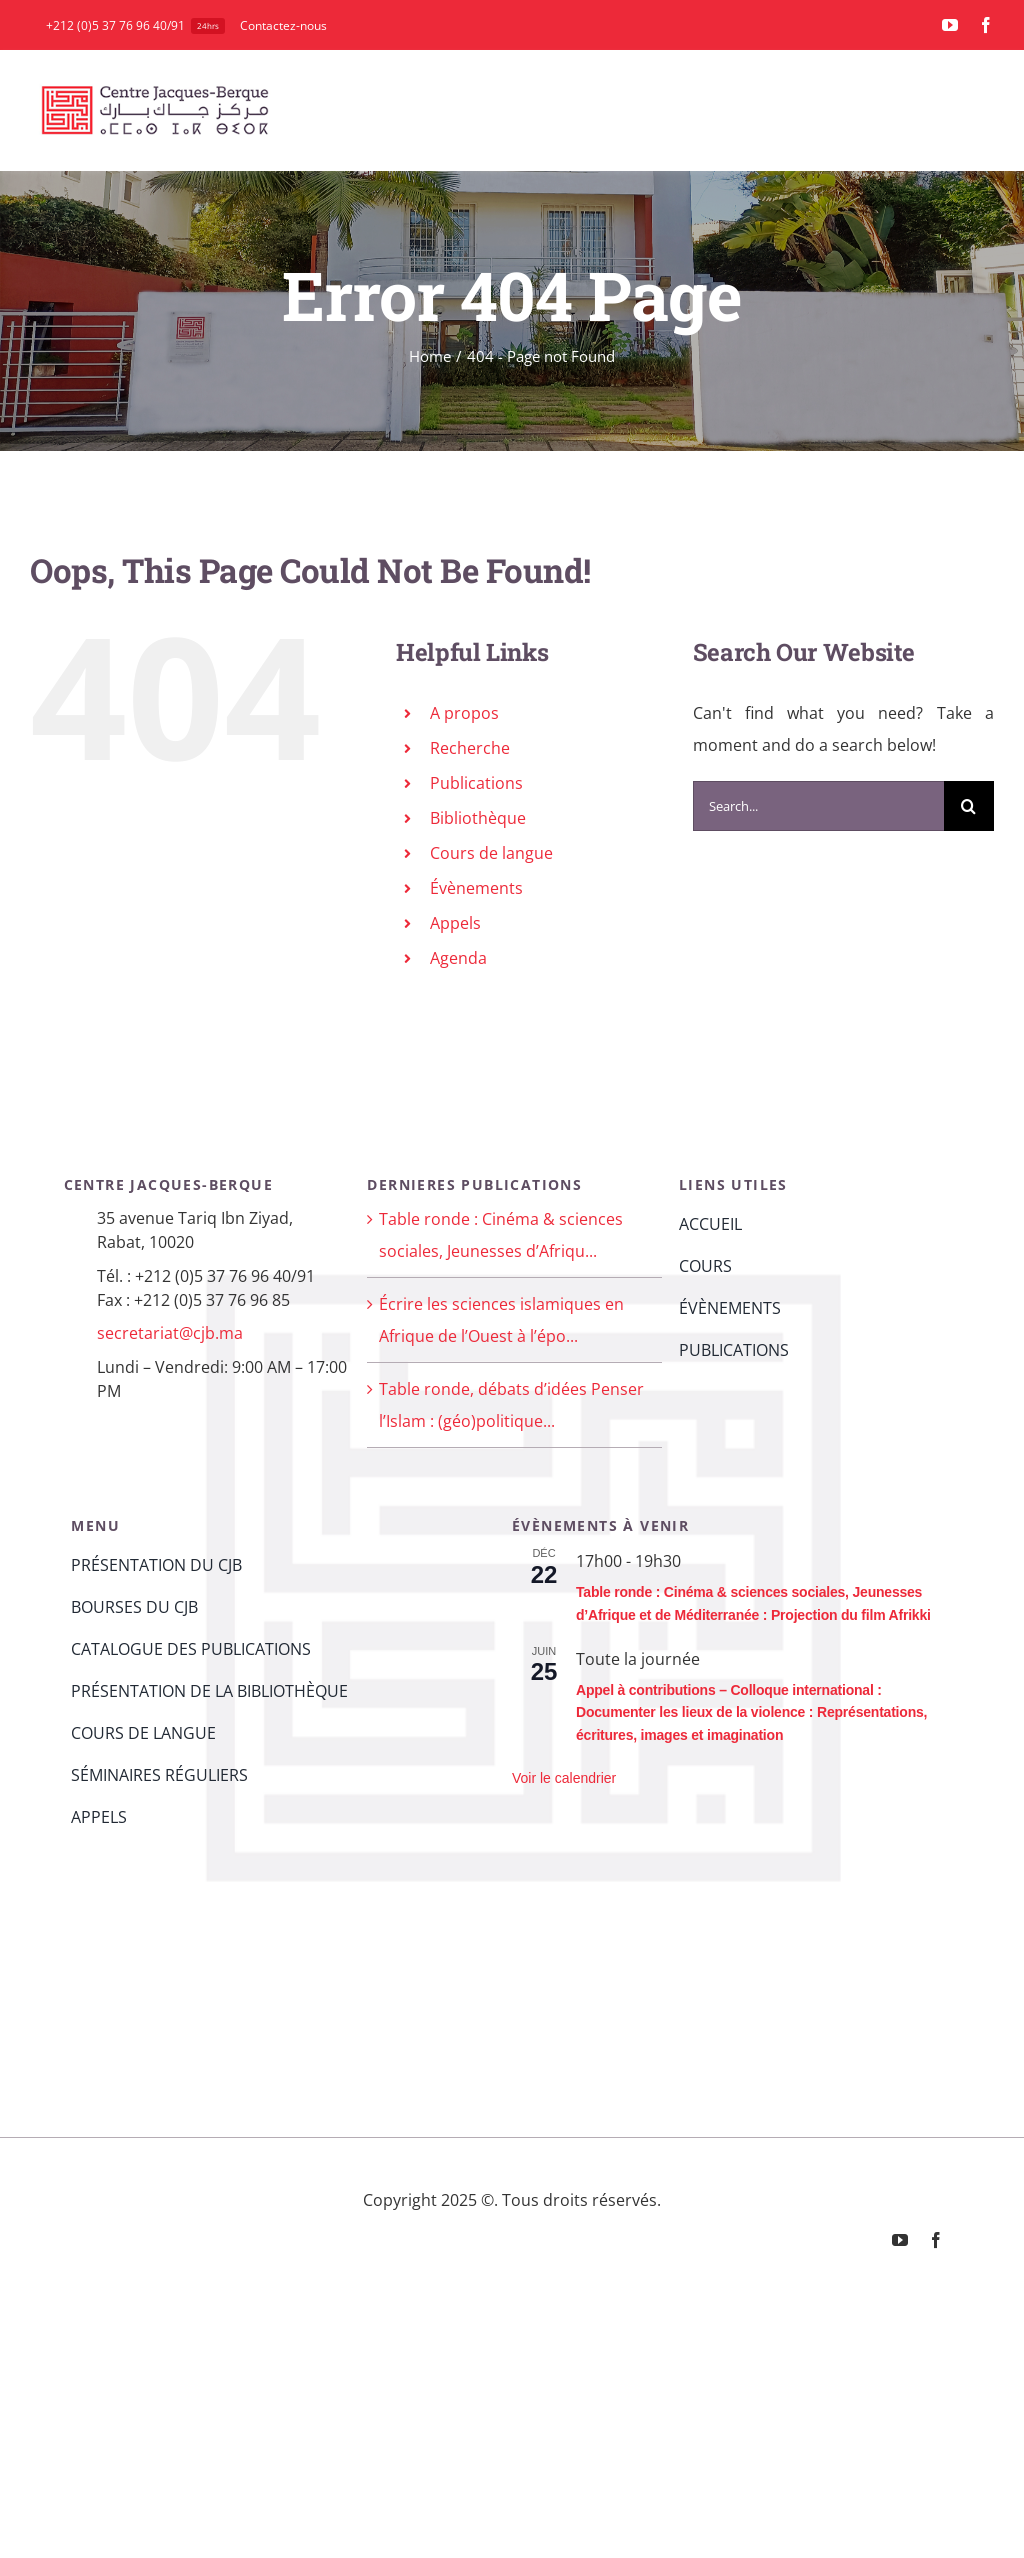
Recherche (470, 748)
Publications (476, 783)
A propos (464, 713)
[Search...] (818, 806)
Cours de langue (491, 853)
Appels (455, 923)
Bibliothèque (478, 818)
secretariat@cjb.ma (170, 1333)
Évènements (476, 888)
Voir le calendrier (564, 1778)
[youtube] (950, 25)
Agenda (458, 958)
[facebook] (986, 25)
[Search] (969, 806)
